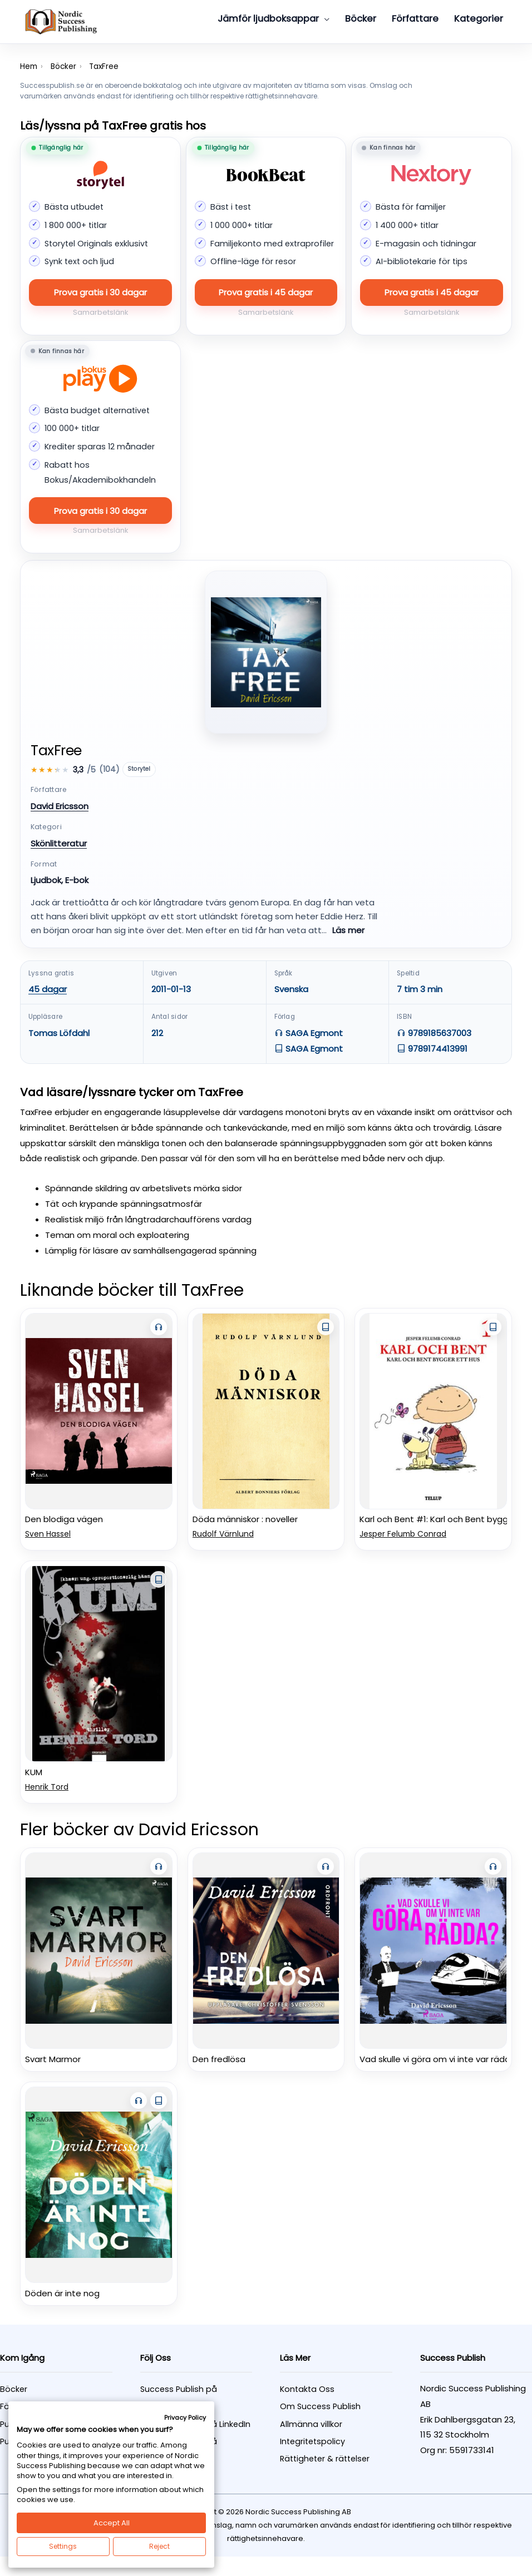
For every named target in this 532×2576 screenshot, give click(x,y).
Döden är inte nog (62, 2293)
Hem (28, 66)
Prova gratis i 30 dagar (100, 292)
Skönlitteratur (59, 843)
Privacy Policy (185, 2417)
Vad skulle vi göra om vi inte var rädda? (439, 2059)
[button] (324, 19)
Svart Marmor (53, 2059)
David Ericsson (59, 806)
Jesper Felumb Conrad (402, 1534)
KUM (33, 1772)
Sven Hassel (48, 1534)
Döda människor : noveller (245, 1519)
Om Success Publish (320, 2406)
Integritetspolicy (312, 2441)
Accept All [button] (111, 2523)
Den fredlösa (219, 2059)
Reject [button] (159, 2546)
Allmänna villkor (311, 2424)
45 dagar (47, 989)
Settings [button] (63, 2546)
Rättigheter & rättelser (325, 2458)
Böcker (63, 66)
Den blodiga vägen (64, 1519)
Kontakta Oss (307, 2389)
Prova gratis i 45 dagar (266, 292)
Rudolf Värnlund (223, 1534)
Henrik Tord (46, 1787)
